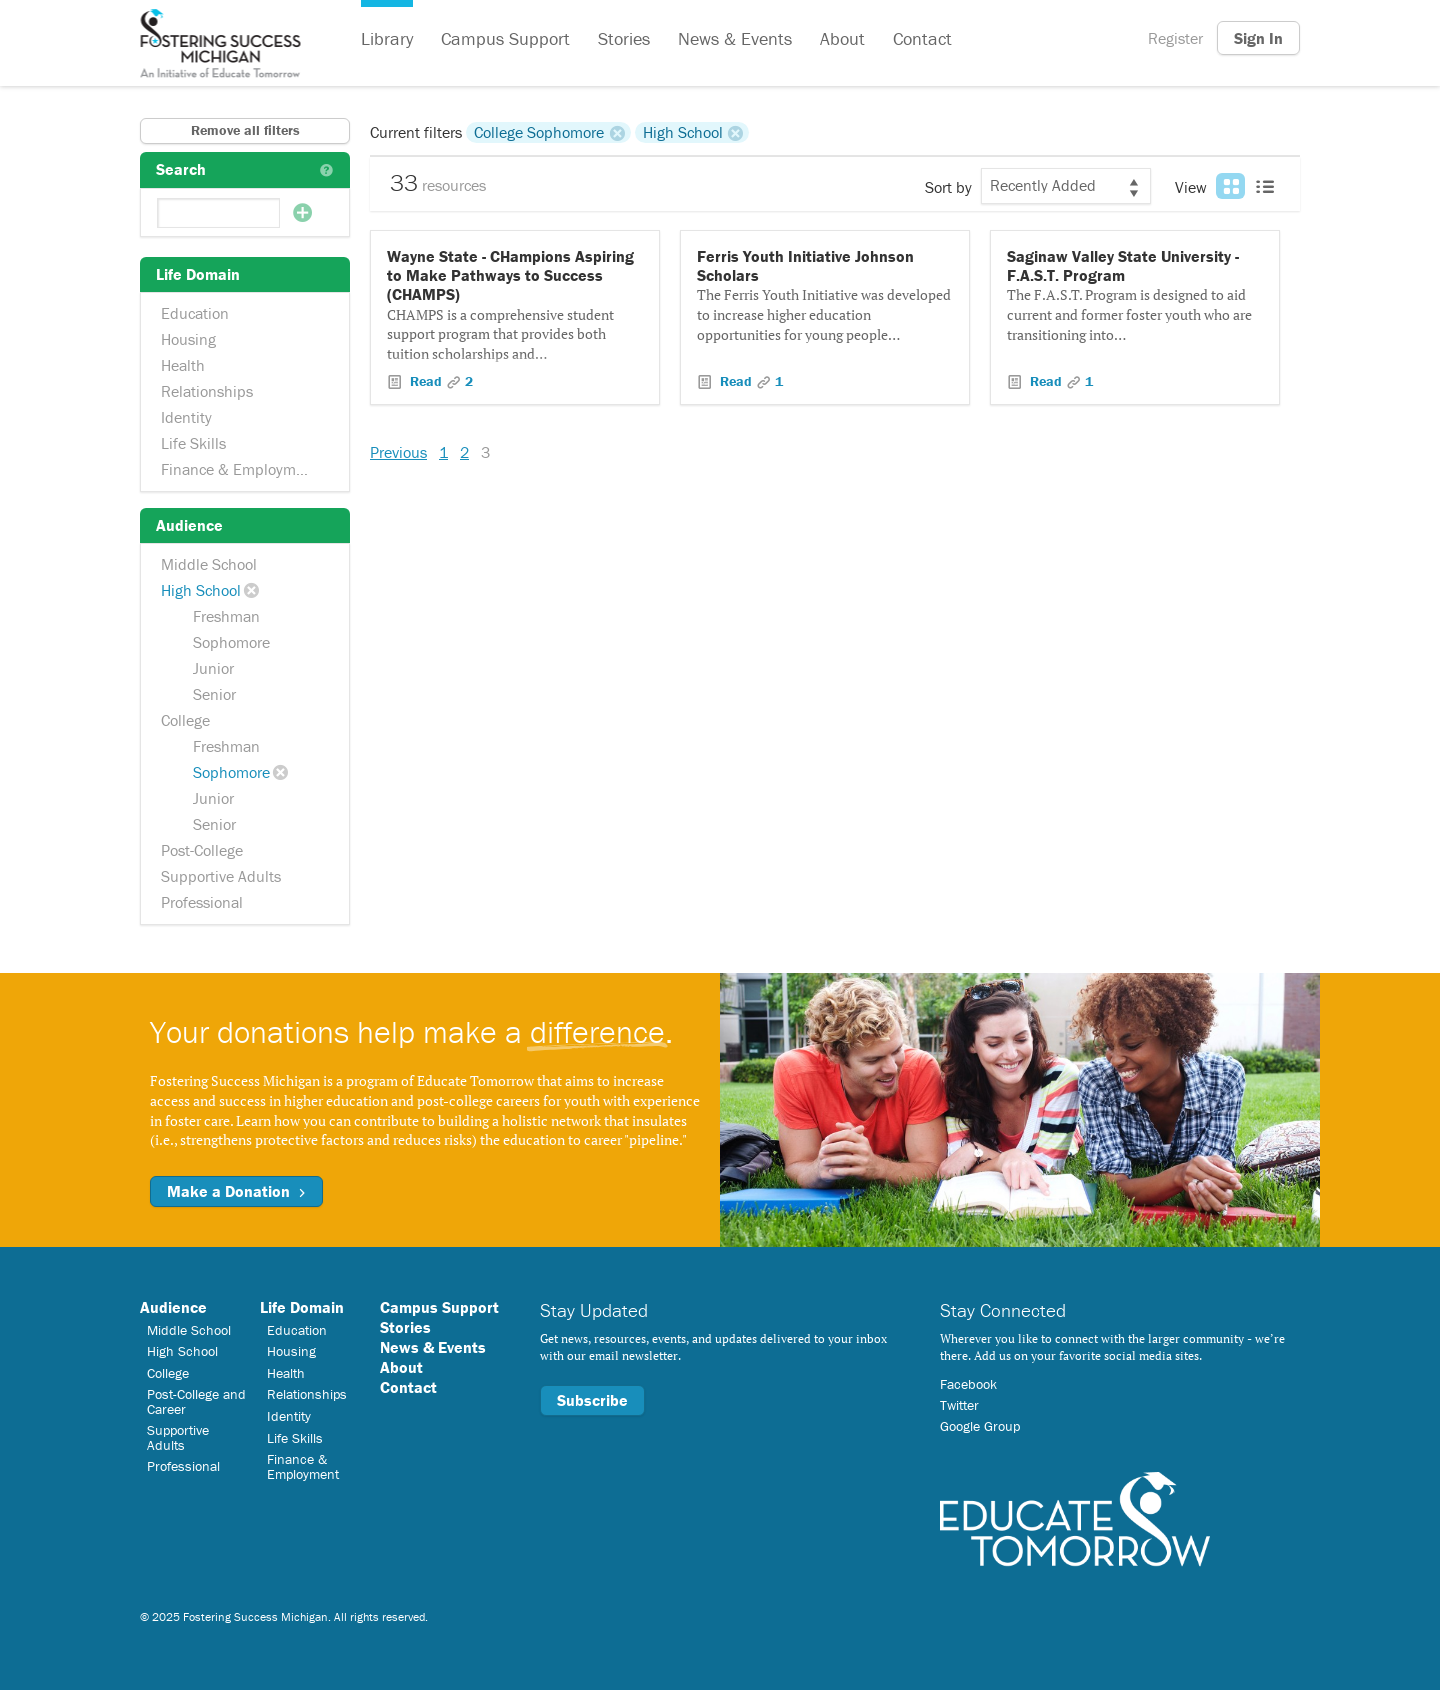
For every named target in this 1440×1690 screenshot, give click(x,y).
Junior (213, 668)
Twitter (959, 1405)
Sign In (1258, 38)
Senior (214, 694)
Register (1175, 38)
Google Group (980, 1426)
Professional (202, 902)
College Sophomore (539, 132)
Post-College (202, 850)
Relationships (207, 391)
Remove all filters (245, 130)
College (185, 720)
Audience (173, 1307)
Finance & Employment (239, 469)
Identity (186, 417)
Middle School (209, 564)
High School (201, 590)
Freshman (226, 616)
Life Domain (302, 1307)
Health (183, 365)
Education (195, 313)
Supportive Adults (221, 876)
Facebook (968, 1384)
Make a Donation (236, 1191)
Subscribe (592, 1400)
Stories (624, 38)
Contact (922, 38)
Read (426, 381)
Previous (398, 452)
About (842, 38)
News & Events (735, 38)
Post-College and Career (196, 1401)
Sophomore (231, 642)
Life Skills (193, 443)
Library (387, 38)
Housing (188, 339)
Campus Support (505, 38)
